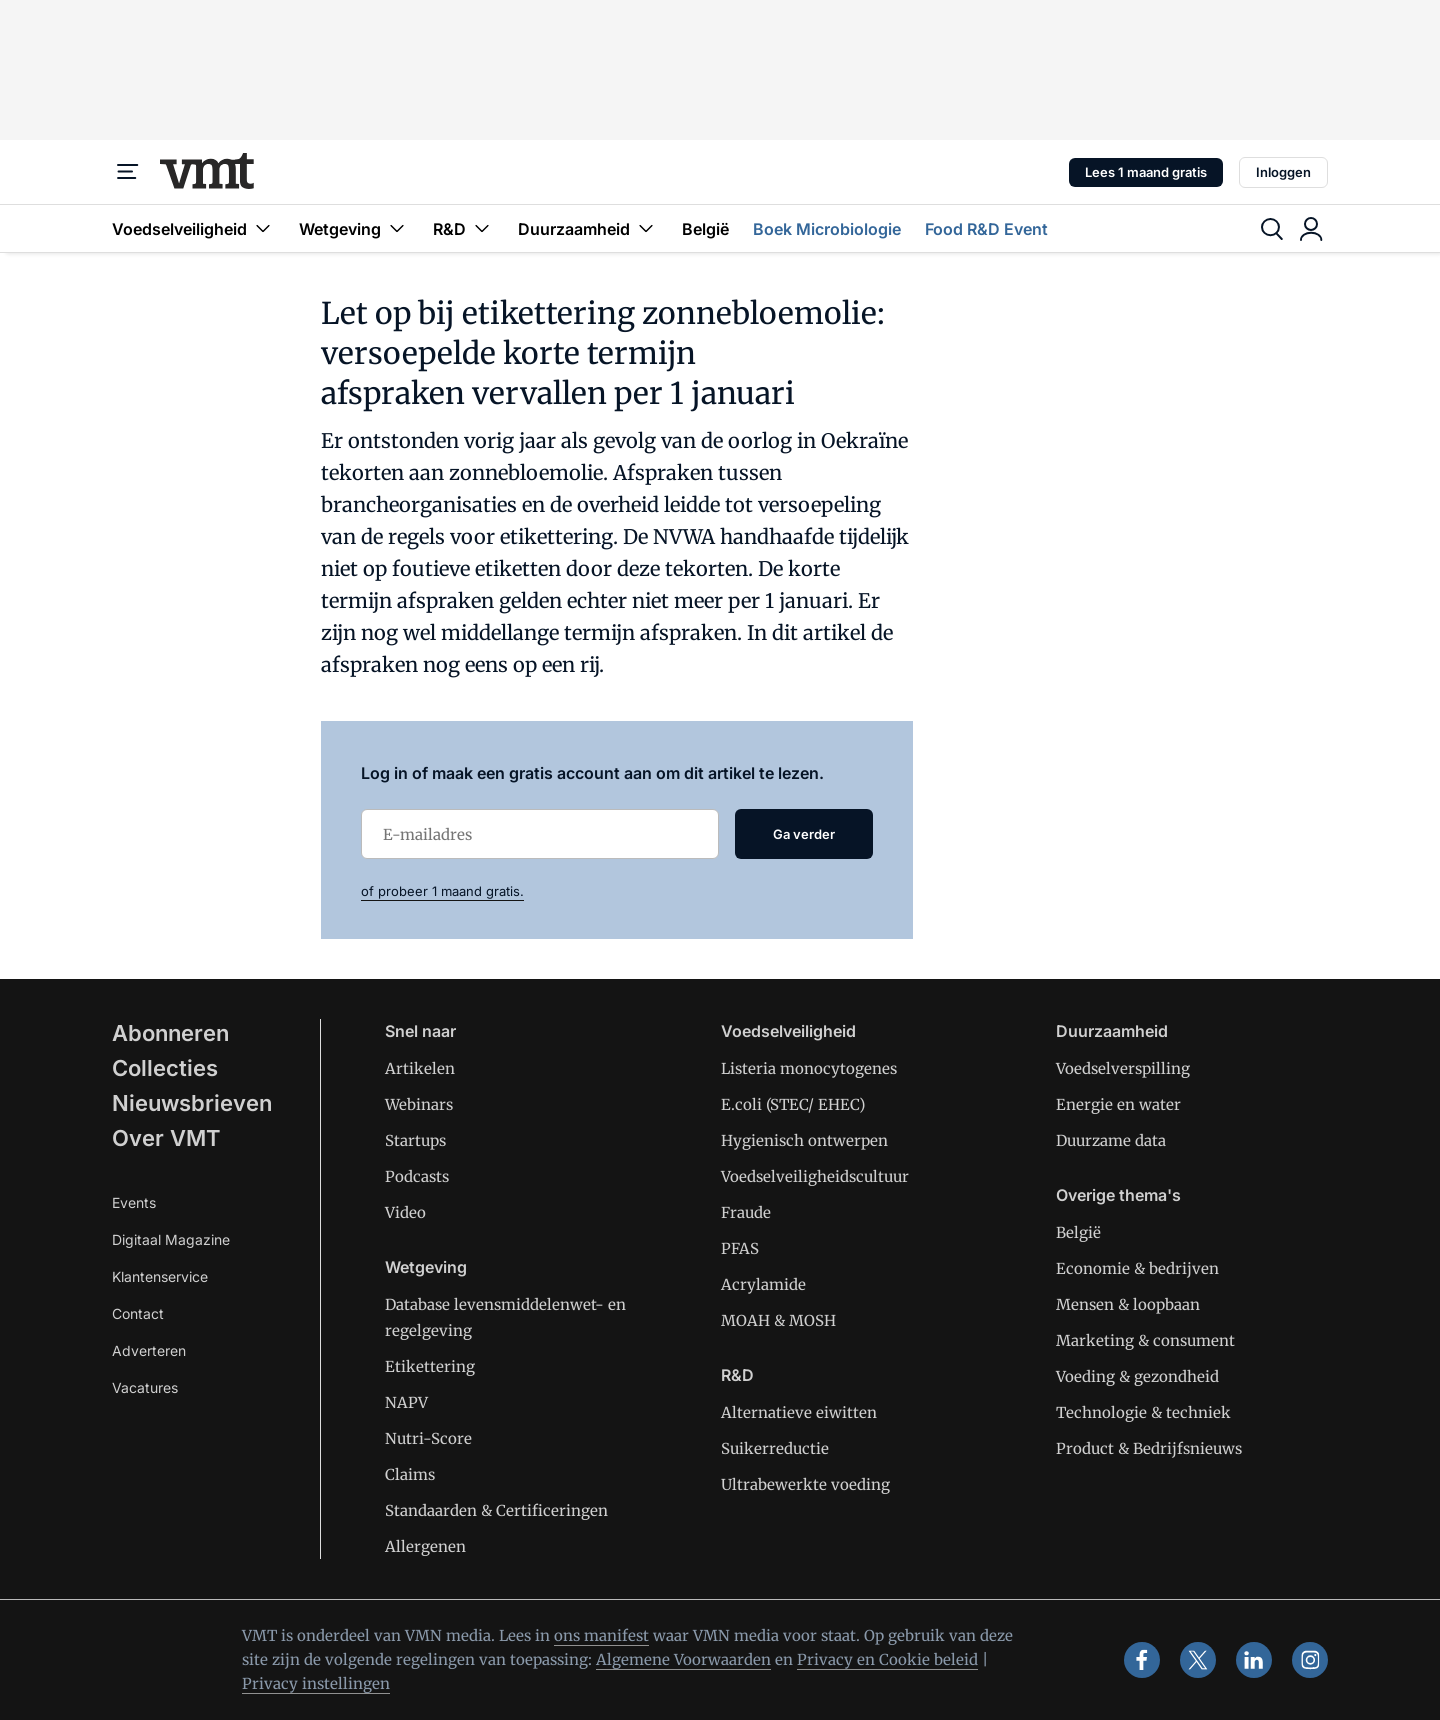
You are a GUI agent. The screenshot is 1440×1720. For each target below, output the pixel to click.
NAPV (406, 1402)
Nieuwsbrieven (192, 1103)
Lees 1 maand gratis (1146, 172)
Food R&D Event (986, 229)
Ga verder (804, 834)
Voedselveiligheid (193, 228)
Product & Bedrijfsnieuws (1149, 1448)
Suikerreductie (775, 1448)
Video (405, 1212)
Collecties (165, 1068)
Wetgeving (354, 228)
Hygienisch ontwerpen (804, 1140)
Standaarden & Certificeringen (496, 1510)
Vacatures (145, 1387)
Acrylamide (763, 1284)
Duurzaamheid (588, 228)
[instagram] (1310, 1660)
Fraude (746, 1212)
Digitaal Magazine (171, 1239)
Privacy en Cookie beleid (887, 1659)
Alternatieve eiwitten (799, 1412)
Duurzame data (1111, 1140)
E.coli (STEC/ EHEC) (793, 1104)
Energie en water (1118, 1104)
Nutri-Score (428, 1438)
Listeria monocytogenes (809, 1068)
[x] (1198, 1660)
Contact (138, 1313)
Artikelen (420, 1068)
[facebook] (1142, 1660)
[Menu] (128, 172)
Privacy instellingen (316, 1683)
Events (134, 1202)
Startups (415, 1140)
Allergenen (425, 1546)
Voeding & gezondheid (1137, 1376)
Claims (410, 1474)
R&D (463, 228)
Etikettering (430, 1366)
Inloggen (1283, 172)
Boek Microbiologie (827, 229)
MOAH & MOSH (778, 1320)
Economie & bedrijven (1137, 1268)
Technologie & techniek (1143, 1412)
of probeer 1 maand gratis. (442, 891)
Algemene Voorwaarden (683, 1659)
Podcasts (417, 1176)
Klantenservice (160, 1276)
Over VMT (166, 1138)
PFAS (740, 1248)
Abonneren (170, 1033)
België (705, 229)
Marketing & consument (1145, 1340)
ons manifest (601, 1635)
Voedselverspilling (1123, 1068)
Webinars (419, 1104)
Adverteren (149, 1350)
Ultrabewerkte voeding (805, 1484)
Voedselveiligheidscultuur (815, 1176)
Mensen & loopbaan (1128, 1304)
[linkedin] (1254, 1660)
